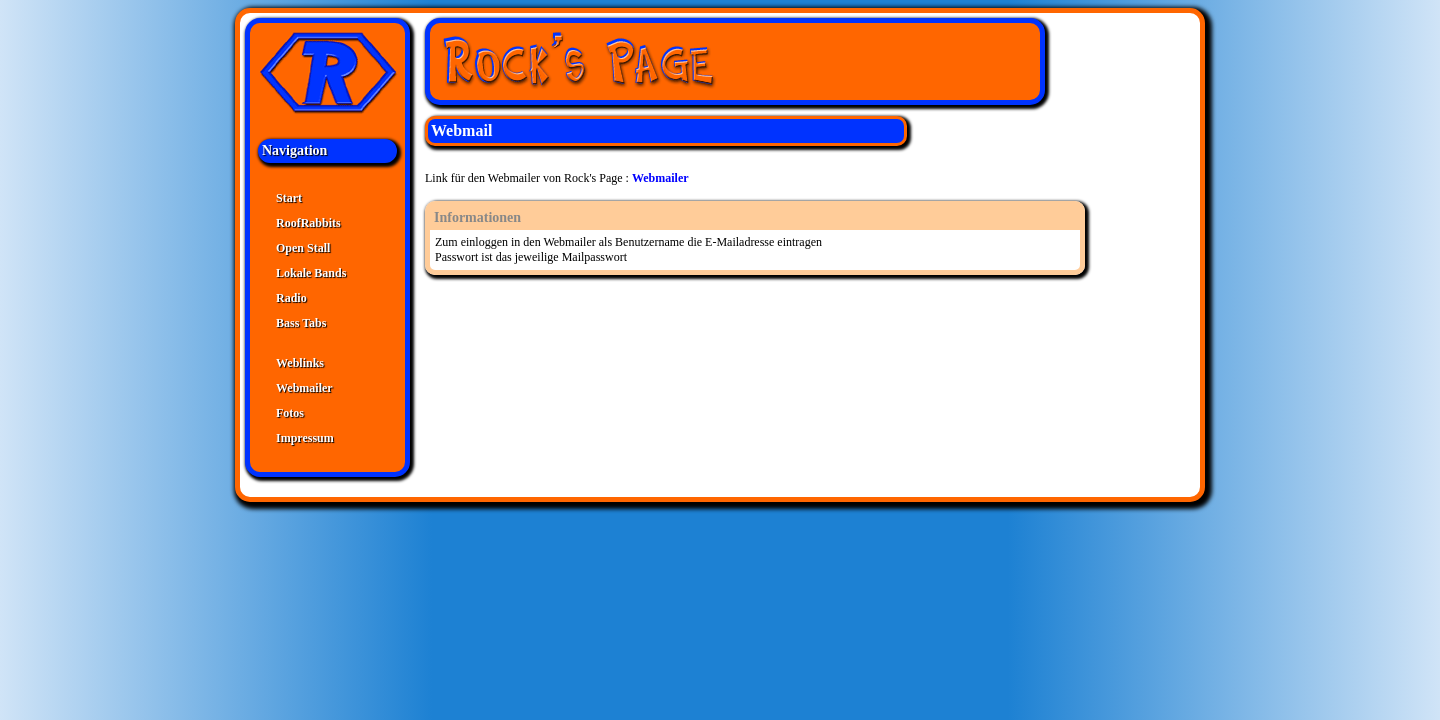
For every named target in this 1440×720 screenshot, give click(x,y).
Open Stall (303, 248)
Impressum (305, 438)
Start (289, 198)
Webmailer (304, 388)
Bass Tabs (301, 323)
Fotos (290, 413)
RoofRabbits (308, 223)
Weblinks (300, 363)
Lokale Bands (311, 273)
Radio (291, 298)
